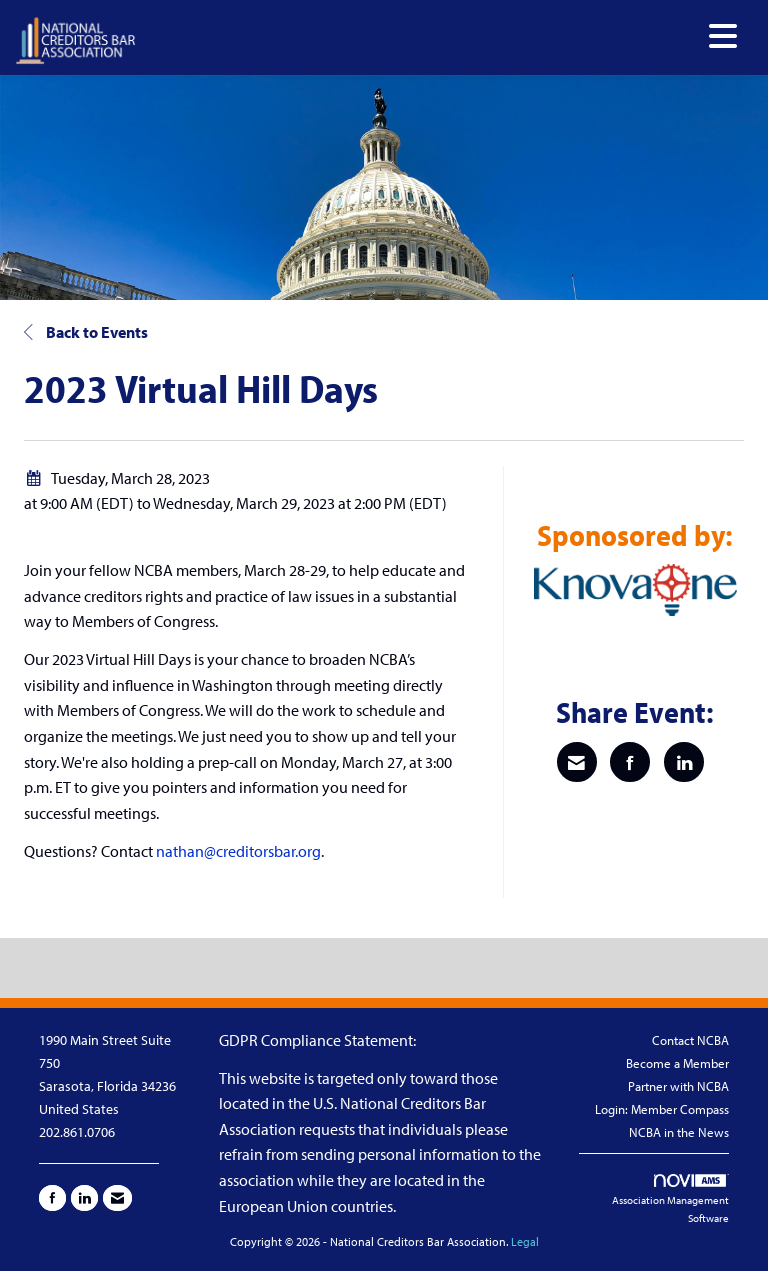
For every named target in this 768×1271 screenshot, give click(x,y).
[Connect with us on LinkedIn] (84, 1198)
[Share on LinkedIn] (684, 762)
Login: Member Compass (662, 1109)
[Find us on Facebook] (52, 1198)
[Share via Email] (577, 762)
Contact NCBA (690, 1040)
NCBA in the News (679, 1132)
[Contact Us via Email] (117, 1198)
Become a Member (677, 1063)
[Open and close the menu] (442, 36)
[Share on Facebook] (630, 762)
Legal (525, 1241)
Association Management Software (670, 1199)
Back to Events (86, 332)
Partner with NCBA (678, 1086)
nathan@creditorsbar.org (238, 851)
